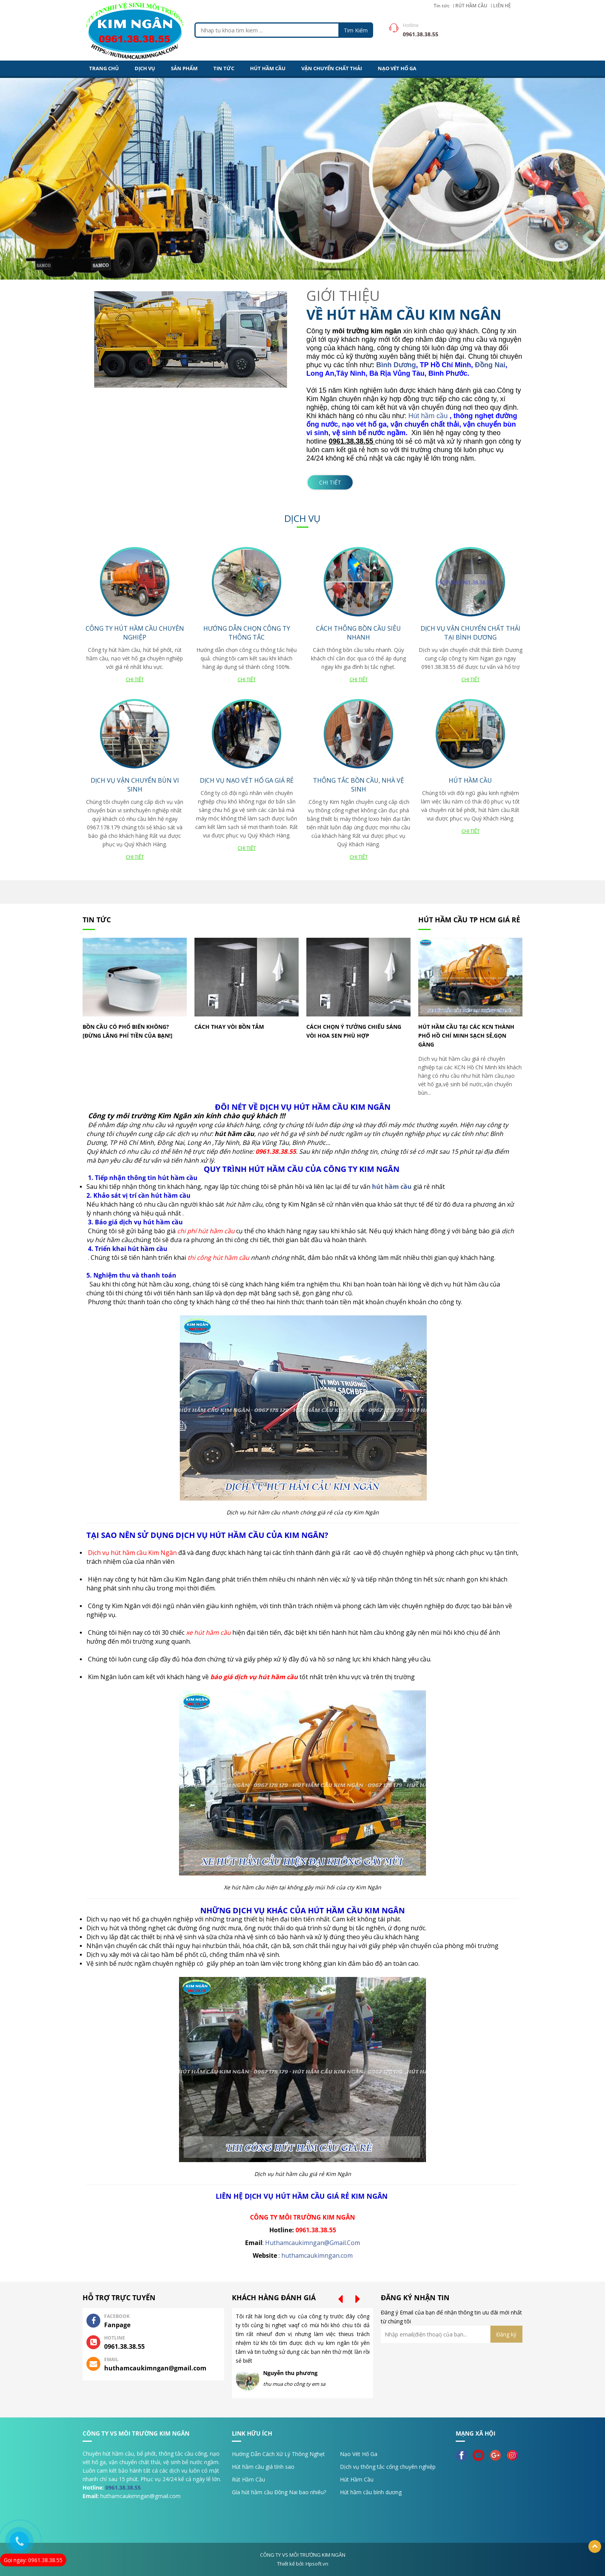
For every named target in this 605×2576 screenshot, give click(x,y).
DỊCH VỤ (145, 68)
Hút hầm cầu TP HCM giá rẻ (469, 919)
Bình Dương (396, 365)
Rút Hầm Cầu (248, 2479)
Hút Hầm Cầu (356, 2479)
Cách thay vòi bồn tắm (229, 1026)
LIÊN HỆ (502, 6)
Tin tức (442, 6)
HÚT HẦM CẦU (268, 68)
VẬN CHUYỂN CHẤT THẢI (331, 68)
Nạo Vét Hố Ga (358, 2454)
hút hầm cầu (392, 1186)
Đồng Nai (490, 365)
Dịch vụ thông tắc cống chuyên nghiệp (388, 2466)
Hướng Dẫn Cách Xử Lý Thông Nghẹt (278, 2454)
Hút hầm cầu (429, 416)
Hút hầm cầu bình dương (371, 2492)
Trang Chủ (104, 68)
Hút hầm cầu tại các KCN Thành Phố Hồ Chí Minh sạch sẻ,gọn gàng (466, 1035)
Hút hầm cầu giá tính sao (263, 2466)
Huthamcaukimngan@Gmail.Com (312, 2242)
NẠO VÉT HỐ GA (397, 68)
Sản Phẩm (184, 68)
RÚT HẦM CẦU (471, 6)
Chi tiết (330, 482)
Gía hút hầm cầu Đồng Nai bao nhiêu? (279, 2492)
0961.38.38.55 (123, 2487)
